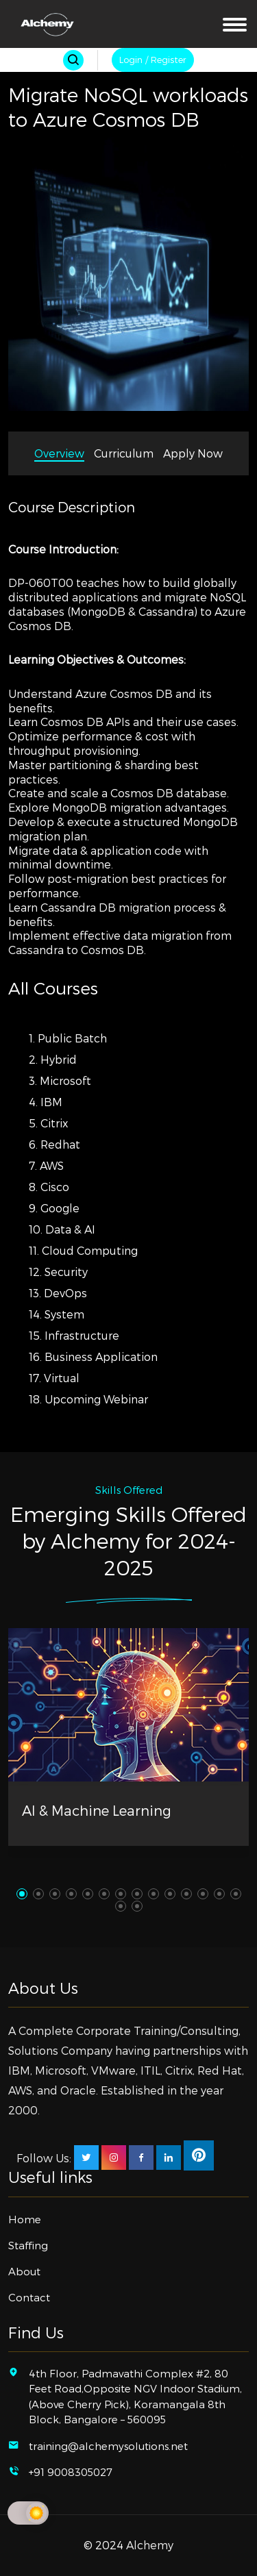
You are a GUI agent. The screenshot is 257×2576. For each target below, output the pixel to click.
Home (24, 2219)
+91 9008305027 (70, 2472)
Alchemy (149, 2544)
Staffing (28, 2245)
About (24, 2271)
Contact (29, 2297)
